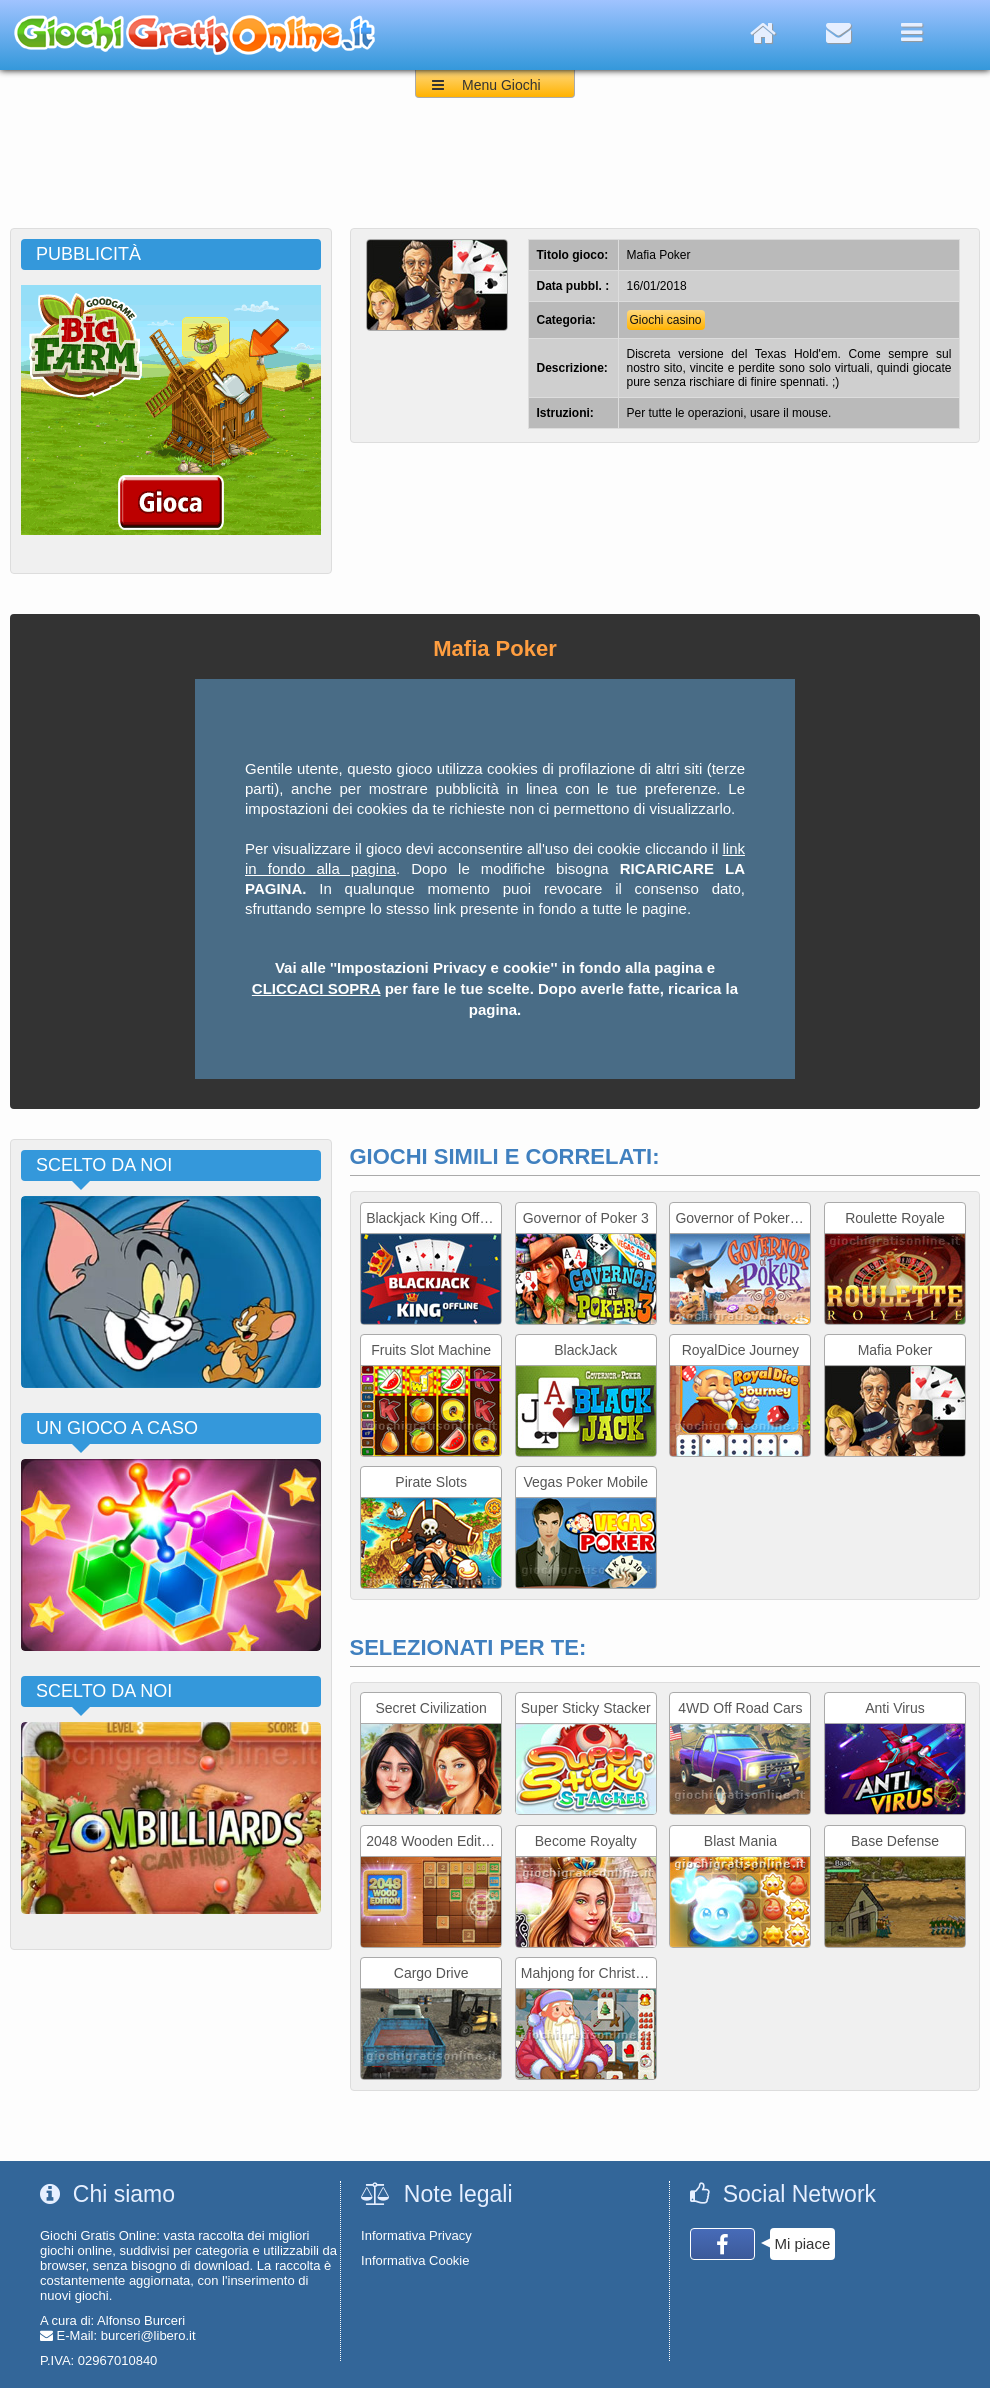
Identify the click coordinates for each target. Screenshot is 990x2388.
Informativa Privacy (416, 2235)
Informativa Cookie (415, 2260)
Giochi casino (666, 320)
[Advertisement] (495, 173)
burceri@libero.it (148, 2335)
